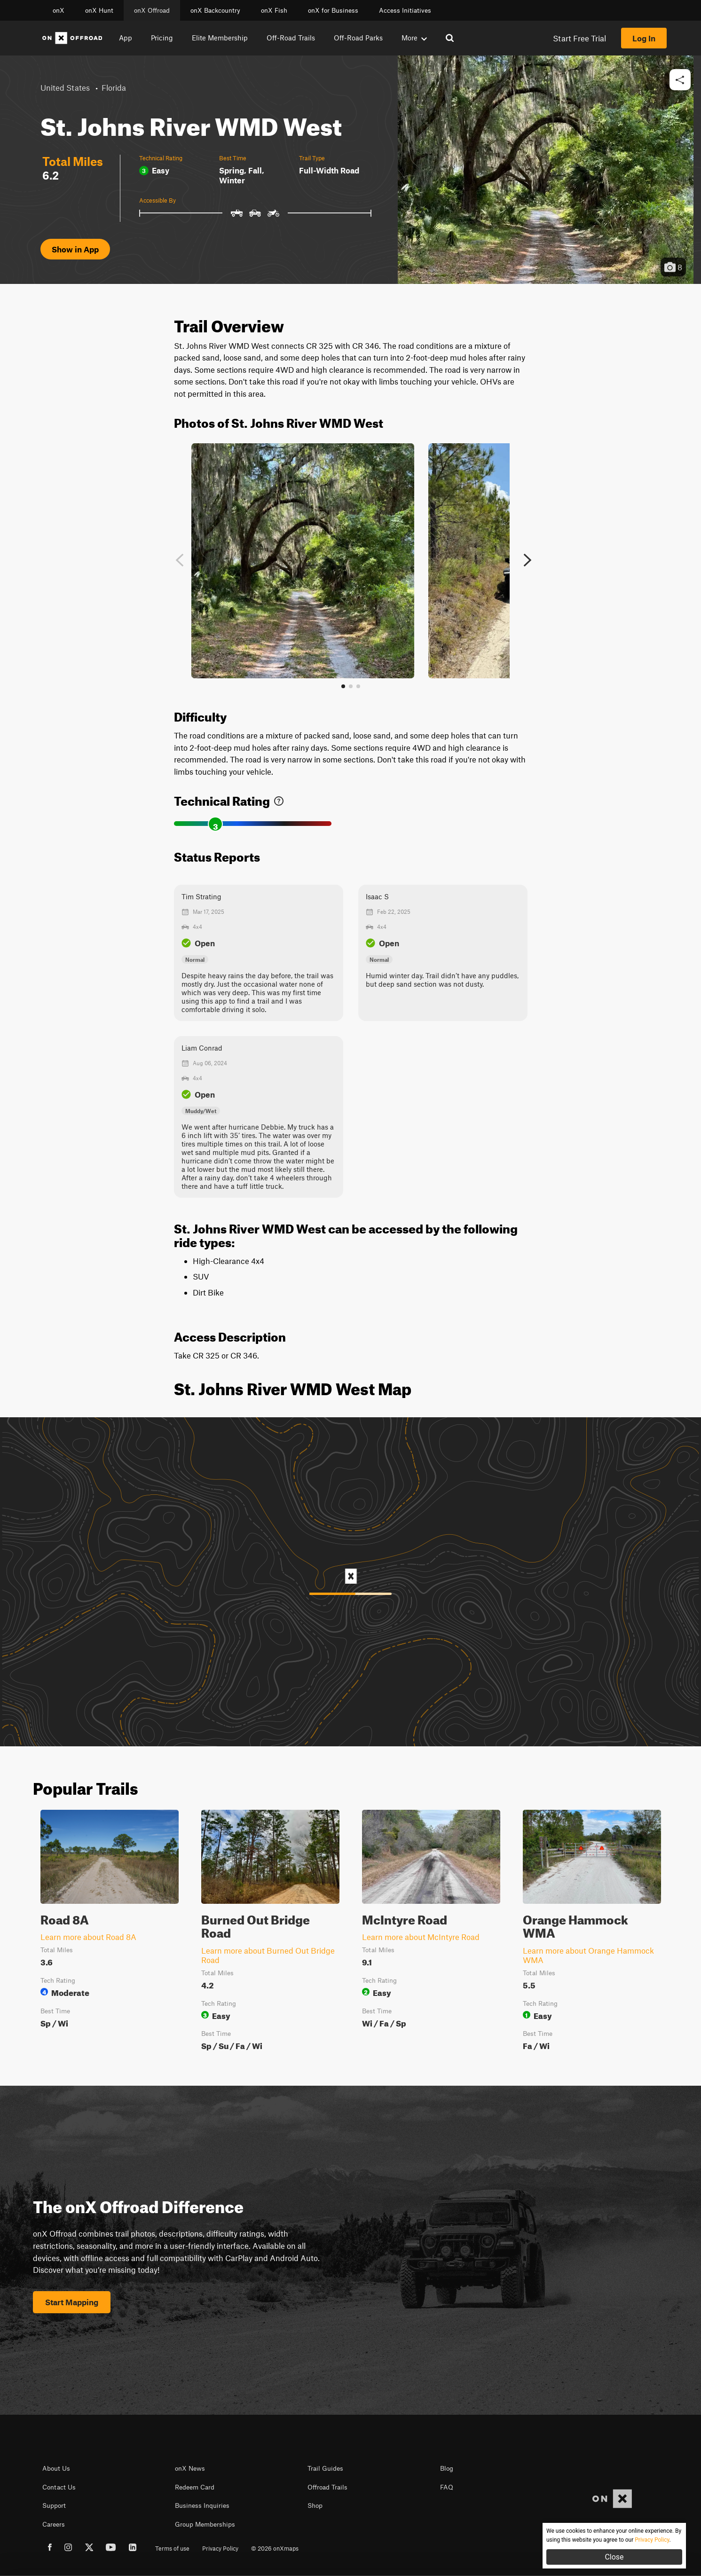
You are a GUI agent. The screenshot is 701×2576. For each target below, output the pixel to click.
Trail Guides (325, 2468)
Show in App (75, 249)
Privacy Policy (220, 2548)
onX (58, 10)
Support (54, 2505)
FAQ (446, 2487)
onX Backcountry (215, 10)
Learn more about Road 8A (88, 1936)
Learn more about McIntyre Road (421, 1936)
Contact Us (59, 2487)
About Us (56, 2468)
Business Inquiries (202, 2505)
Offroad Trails (327, 2487)
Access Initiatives (405, 10)
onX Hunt (99, 10)
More (414, 37)
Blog (446, 2468)
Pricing (162, 37)
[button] (680, 80)
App (125, 37)
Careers (53, 2524)
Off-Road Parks (358, 37)
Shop (315, 2505)
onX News (190, 2468)
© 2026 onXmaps (275, 2548)
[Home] (72, 38)
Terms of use (172, 2548)
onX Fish (274, 10)
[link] (279, 799)
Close (614, 2556)
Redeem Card (194, 2487)
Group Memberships (205, 2524)
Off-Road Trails (291, 37)
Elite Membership (220, 37)
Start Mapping (71, 2302)
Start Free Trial (579, 38)
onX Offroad (152, 10)
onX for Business (333, 10)
